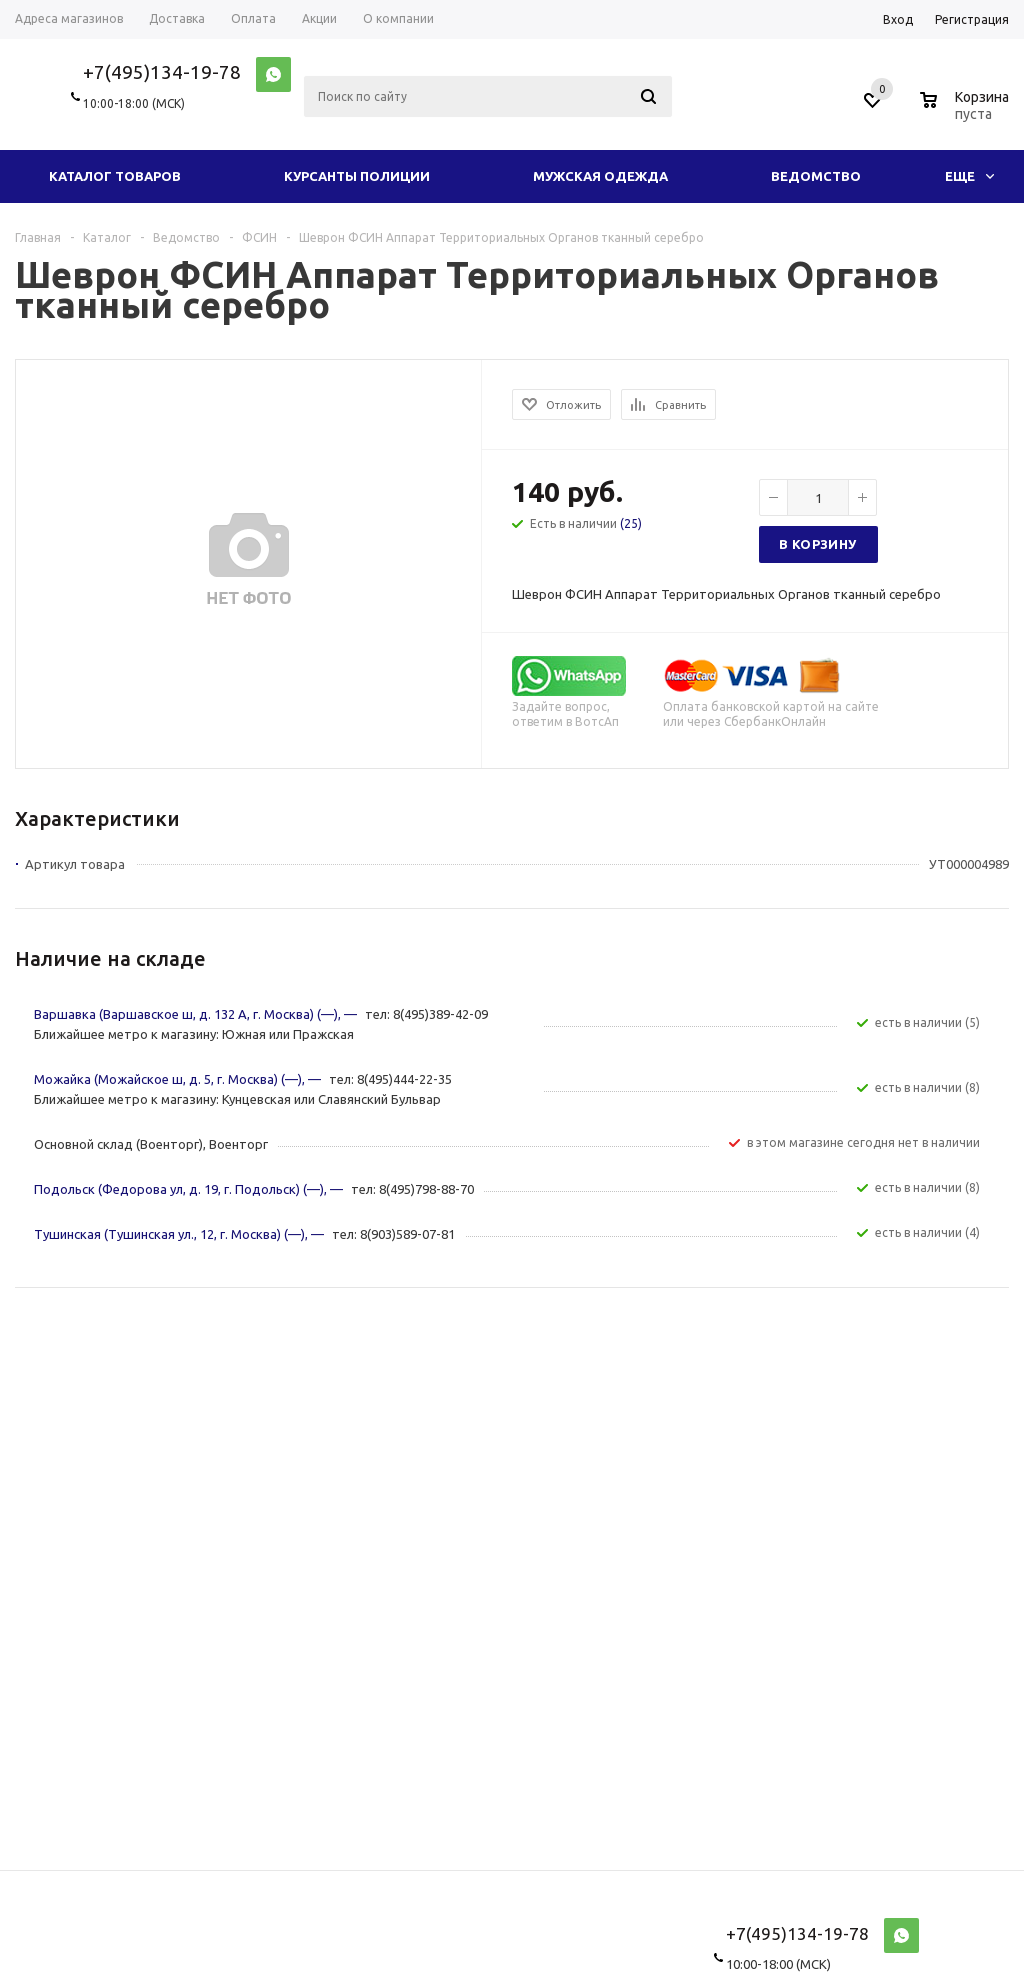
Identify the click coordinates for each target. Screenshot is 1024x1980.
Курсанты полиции (357, 176)
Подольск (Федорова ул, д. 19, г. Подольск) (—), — (190, 1189)
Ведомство (816, 176)
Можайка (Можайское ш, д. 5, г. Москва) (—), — (179, 1079)
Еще (969, 176)
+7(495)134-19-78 (162, 72)
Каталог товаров (115, 176)
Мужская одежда (600, 176)
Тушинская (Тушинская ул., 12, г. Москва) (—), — (180, 1234)
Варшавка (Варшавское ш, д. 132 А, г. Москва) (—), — (197, 1014)
